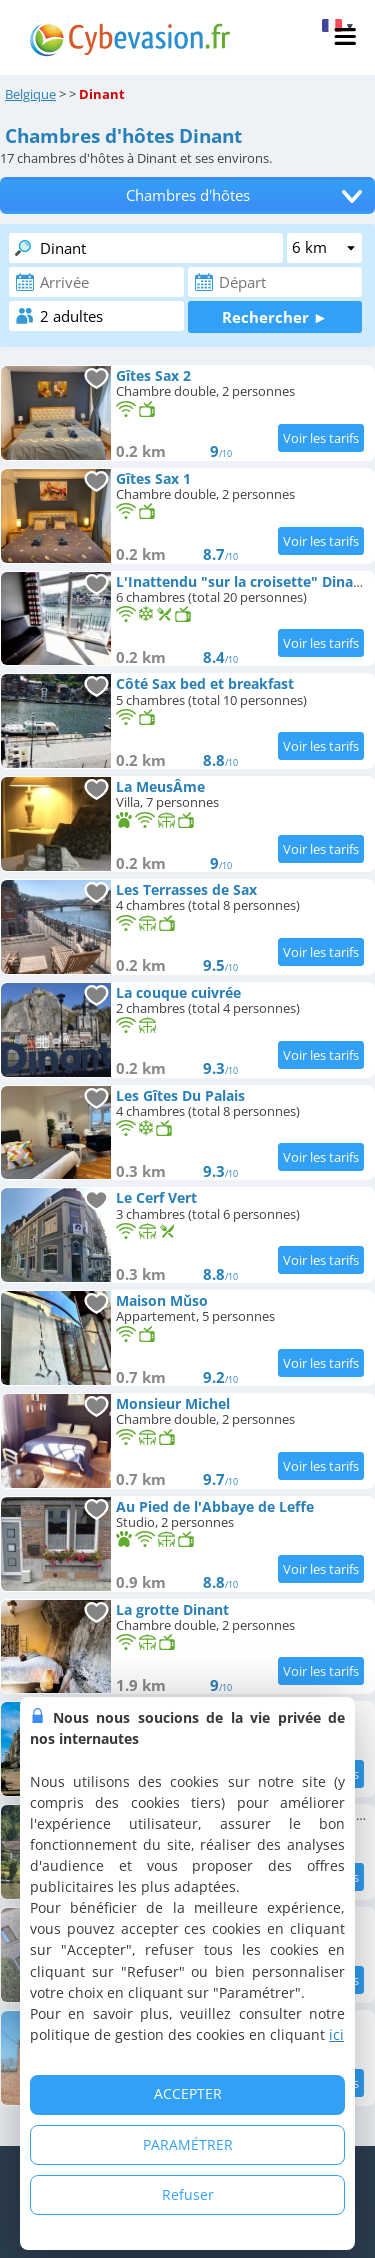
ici (336, 2034)
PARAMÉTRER (188, 2144)
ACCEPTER (188, 2093)
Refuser (188, 2194)
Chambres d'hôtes (188, 195)
